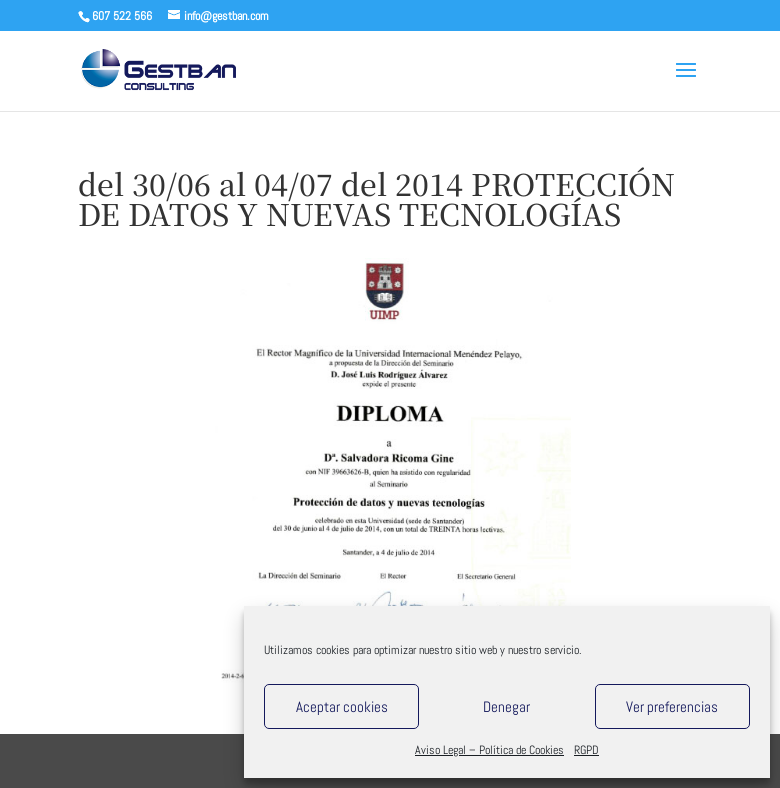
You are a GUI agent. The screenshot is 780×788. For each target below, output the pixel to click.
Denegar (506, 706)
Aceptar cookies (342, 706)
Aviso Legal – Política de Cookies (489, 750)
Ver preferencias (672, 706)
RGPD (586, 750)
